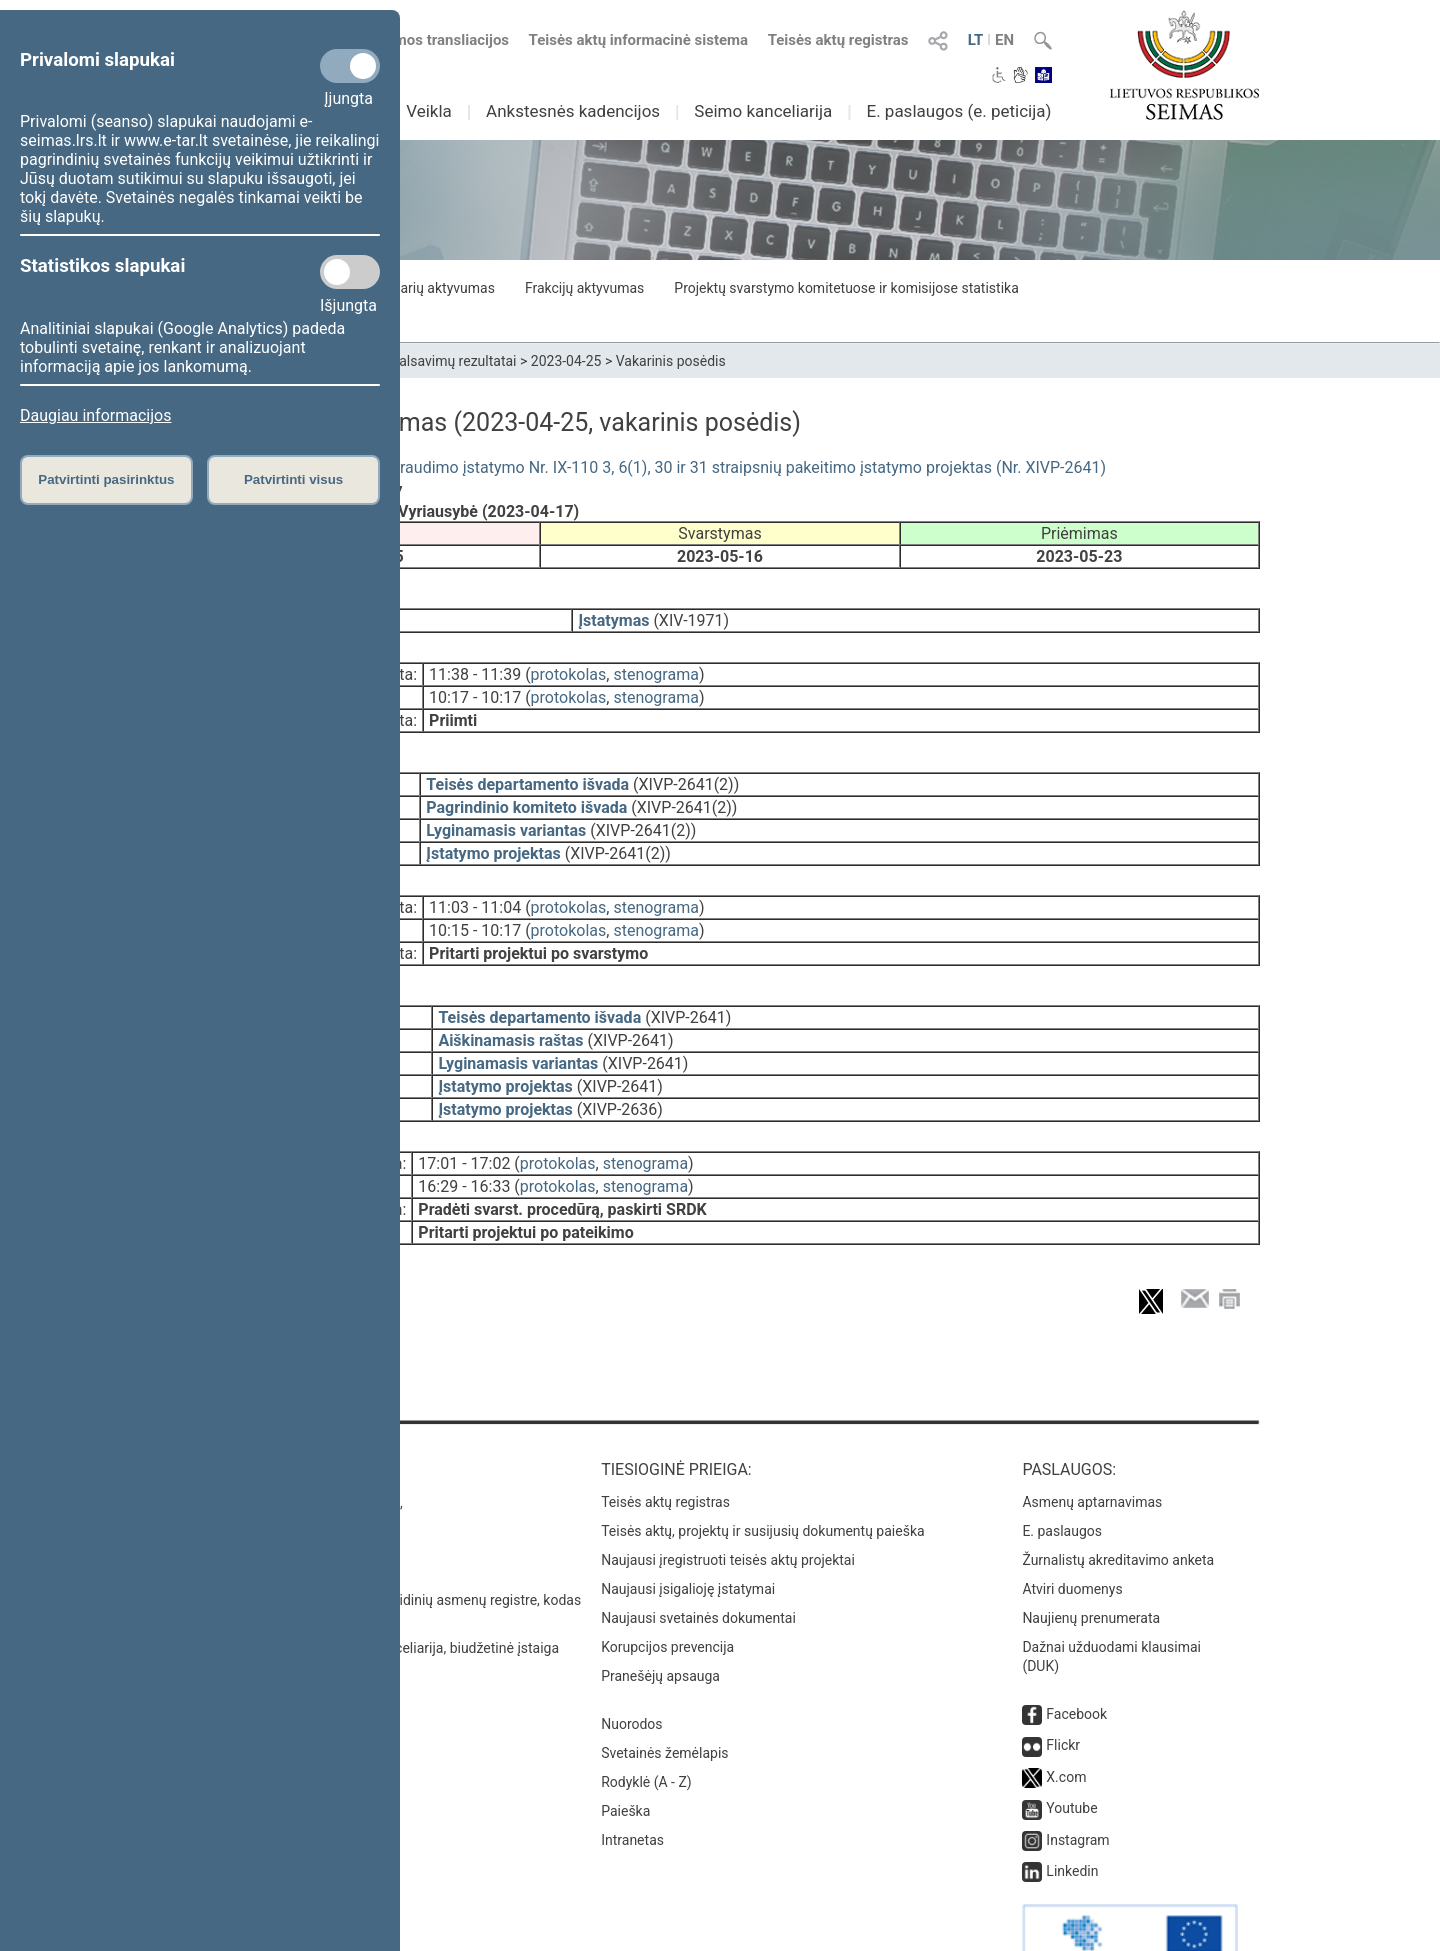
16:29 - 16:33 (464, 1144)
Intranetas (632, 1784)
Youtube (1071, 1752)
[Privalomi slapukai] (350, 66)
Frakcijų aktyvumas (584, 288)
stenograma (655, 660)
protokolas (569, 660)
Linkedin (1072, 1815)
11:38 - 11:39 (475, 660)
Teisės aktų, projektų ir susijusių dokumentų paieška (762, 1475)
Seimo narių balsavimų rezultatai (415, 361)
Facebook (1076, 1658)
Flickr (1063, 1689)
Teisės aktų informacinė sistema (639, 40)
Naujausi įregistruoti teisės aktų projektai (728, 1504)
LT (976, 40)
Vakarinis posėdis (671, 361)
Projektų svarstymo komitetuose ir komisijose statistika (846, 288)
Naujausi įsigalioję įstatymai (688, 1533)
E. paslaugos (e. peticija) (958, 111)
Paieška (625, 1755)
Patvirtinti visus (293, 479)
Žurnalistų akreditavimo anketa (1118, 1504)
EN (1004, 40)
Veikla (429, 111)
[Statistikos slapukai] (350, 272)
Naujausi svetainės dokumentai (698, 1562)
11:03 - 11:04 (475, 879)
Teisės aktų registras (838, 40)
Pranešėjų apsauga (660, 1620)
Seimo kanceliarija (763, 111)
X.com (1066, 1721)
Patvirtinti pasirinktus (106, 479)
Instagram (1077, 1784)
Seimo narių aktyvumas (422, 288)
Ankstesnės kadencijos (573, 111)
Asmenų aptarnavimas (1092, 1446)
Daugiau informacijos (95, 415)
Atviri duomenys (1072, 1533)
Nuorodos (631, 1668)
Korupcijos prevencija (667, 1591)
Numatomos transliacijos (413, 40)
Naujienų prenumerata (1091, 1562)
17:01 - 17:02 (464, 1121)
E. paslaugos (1062, 1475)
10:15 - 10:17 (475, 902)
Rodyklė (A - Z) (646, 1726)
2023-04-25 (566, 361)
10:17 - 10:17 (475, 683)
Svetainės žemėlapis (664, 1697)
